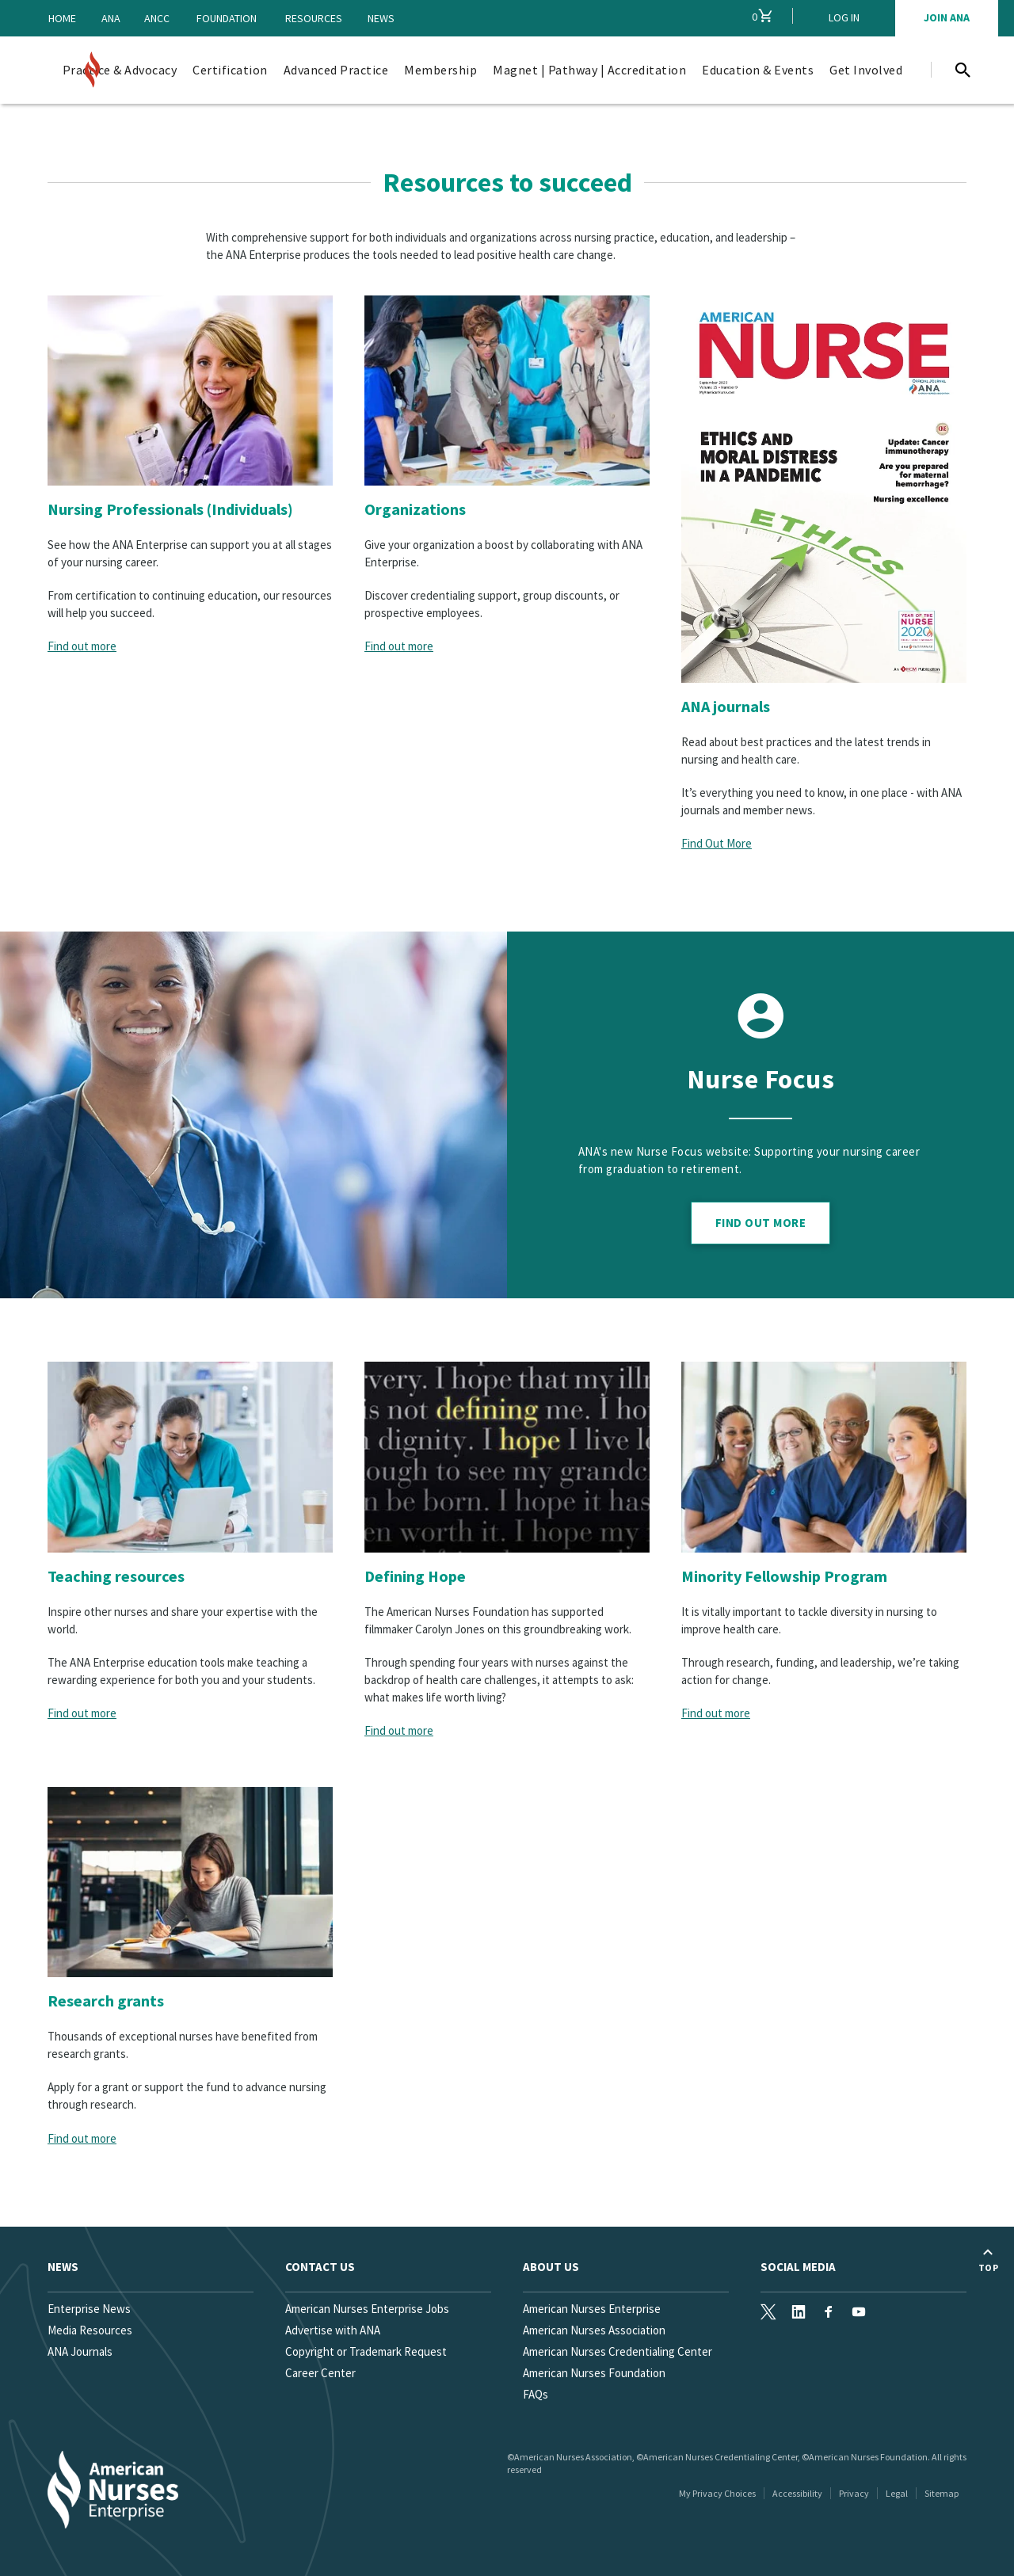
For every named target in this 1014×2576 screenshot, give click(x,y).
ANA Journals (80, 2351)
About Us (551, 2266)
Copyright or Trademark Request (366, 2351)
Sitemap (941, 2493)
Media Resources (90, 2330)
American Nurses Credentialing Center (617, 2351)
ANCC (157, 18)
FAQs (535, 2394)
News (381, 18)
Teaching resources (116, 1576)
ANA (110, 18)
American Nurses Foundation (594, 2372)
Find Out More (716, 843)
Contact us (320, 2266)
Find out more (82, 646)
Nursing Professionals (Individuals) (170, 509)
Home (62, 18)
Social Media (798, 2266)
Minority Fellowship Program (784, 1576)
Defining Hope (415, 1576)
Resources (313, 18)
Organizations (415, 509)
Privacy (854, 2493)
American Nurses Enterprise (592, 2308)
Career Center (320, 2372)
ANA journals (725, 706)
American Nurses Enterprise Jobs (367, 2308)
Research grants (106, 2000)
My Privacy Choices (717, 2493)
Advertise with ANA (332, 2330)
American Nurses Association (594, 2330)
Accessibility (797, 2493)
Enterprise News (89, 2308)
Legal (897, 2493)
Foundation (226, 18)
